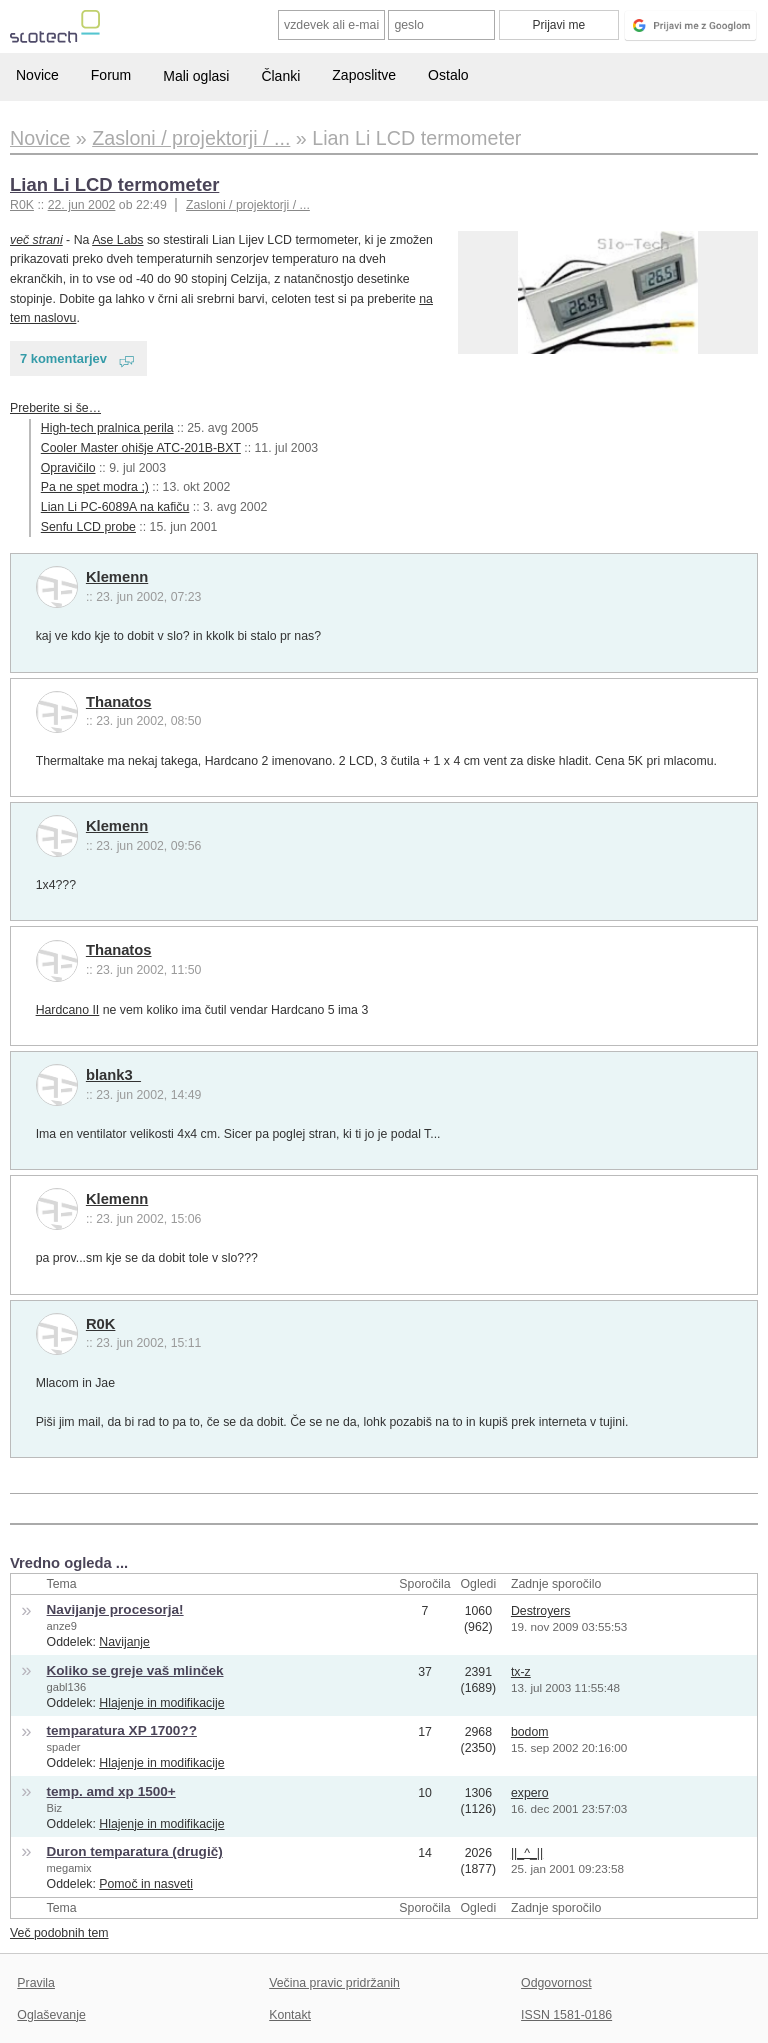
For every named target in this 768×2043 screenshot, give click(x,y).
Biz (54, 1808)
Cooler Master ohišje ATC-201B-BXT (141, 448)
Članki (280, 76)
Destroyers (541, 1611)
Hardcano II (68, 1010)
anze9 (62, 1626)
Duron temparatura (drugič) (135, 1851)
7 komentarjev (63, 358)
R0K (101, 1324)
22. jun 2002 (82, 205)
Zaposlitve (364, 75)
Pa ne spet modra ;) (95, 487)
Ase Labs (117, 240)
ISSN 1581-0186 (566, 2015)
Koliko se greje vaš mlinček (135, 1670)
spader (64, 1747)
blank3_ (113, 1075)
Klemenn (117, 577)
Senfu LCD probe (88, 527)
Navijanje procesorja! (115, 1609)
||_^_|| (527, 1853)
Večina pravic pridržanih (334, 1983)
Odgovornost (556, 1983)
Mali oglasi (196, 76)
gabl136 (67, 1687)
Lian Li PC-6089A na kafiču (115, 507)
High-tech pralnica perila (107, 428)
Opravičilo (68, 468)
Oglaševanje (51, 2015)
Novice (37, 75)
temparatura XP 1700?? (122, 1730)
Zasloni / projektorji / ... (248, 205)
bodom (530, 1732)
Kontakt (290, 2015)
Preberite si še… (55, 408)
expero (530, 1793)
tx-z (521, 1672)
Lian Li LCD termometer (114, 184)
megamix (69, 1868)
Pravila (36, 1983)
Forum (111, 75)
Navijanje (124, 1642)
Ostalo (448, 75)
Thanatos (119, 702)
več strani (36, 240)
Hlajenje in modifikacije (161, 1703)
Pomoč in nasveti (146, 1884)
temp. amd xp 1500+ (111, 1791)
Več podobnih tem (59, 1933)
